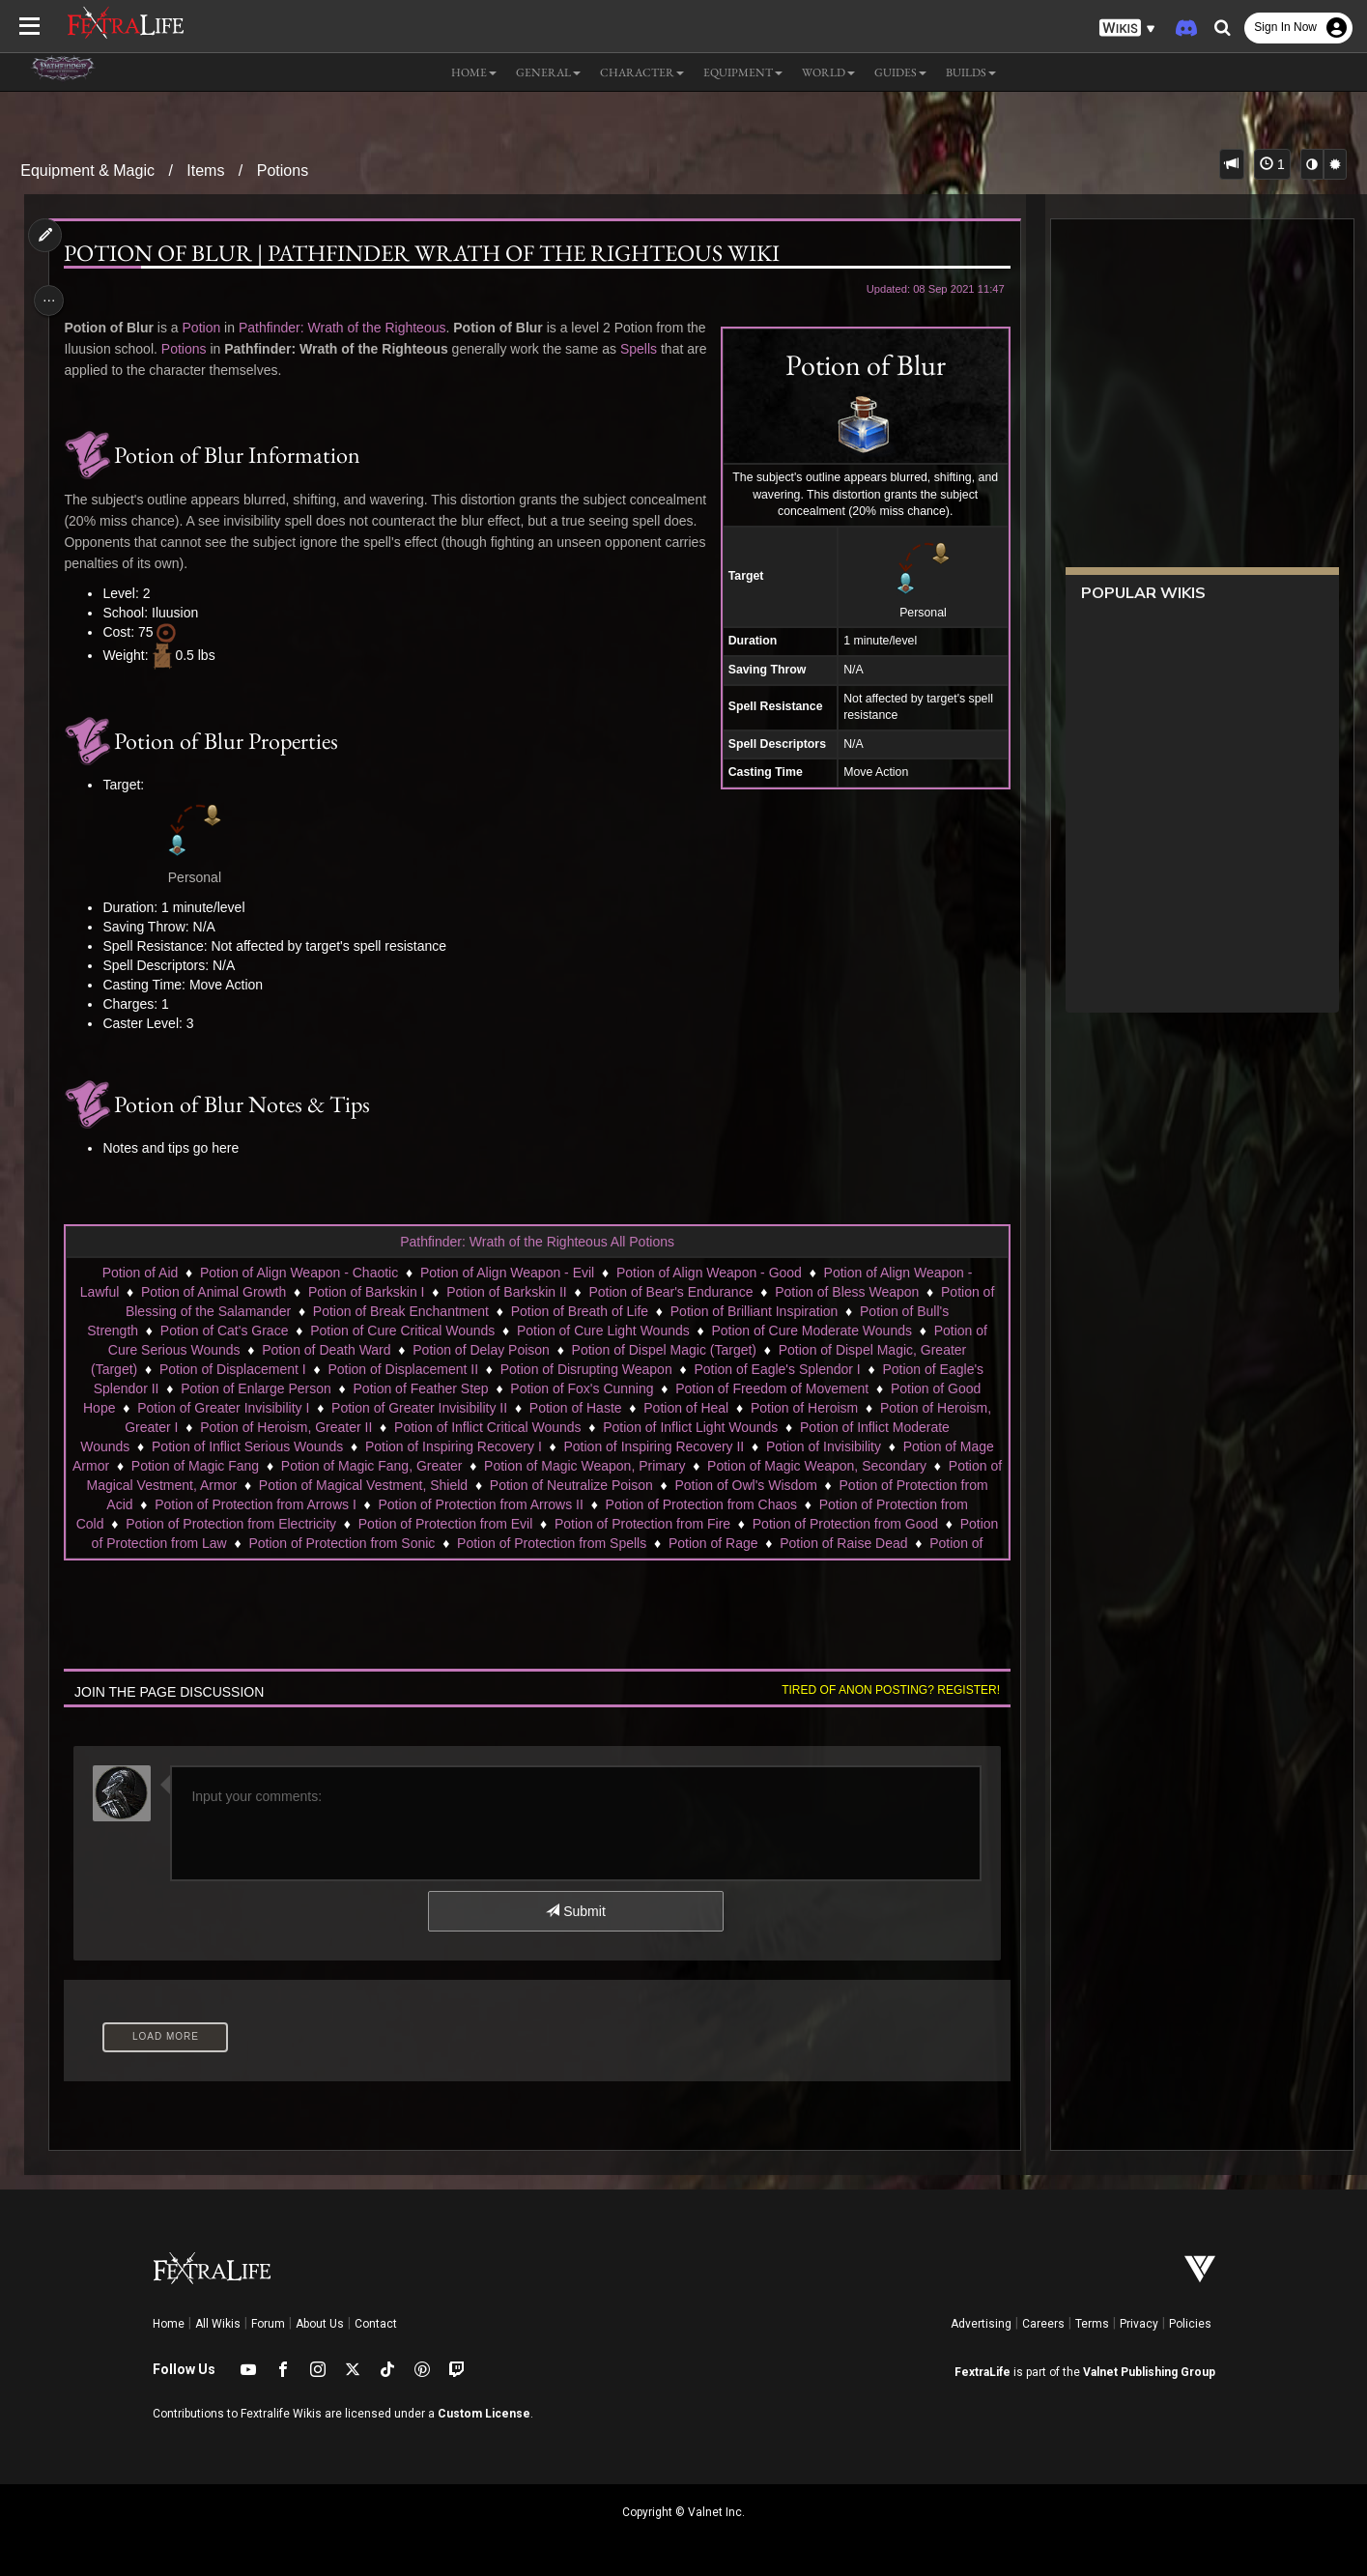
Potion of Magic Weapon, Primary (591, 1466)
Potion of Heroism (803, 1408)
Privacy (1139, 2324)
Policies (1190, 2324)
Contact (376, 2324)
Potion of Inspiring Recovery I (452, 1446)
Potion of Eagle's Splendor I (776, 1369)
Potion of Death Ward (325, 1350)
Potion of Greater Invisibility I (222, 1408)
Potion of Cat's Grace (223, 1330)
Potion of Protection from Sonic (445, 1543)
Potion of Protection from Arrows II (479, 1504)
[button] (1127, 28)
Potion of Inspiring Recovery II (652, 1446)
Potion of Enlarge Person (255, 1388)
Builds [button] (971, 72)
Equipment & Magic (87, 170)
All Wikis (218, 2324)
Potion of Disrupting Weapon (585, 1369)
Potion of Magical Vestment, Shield (370, 1485)
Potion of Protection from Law (241, 1543)
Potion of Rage (817, 1543)
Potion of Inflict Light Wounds (689, 1427)
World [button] (828, 72)
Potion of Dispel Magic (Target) (663, 1350)
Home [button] (474, 72)
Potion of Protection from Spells (655, 1543)
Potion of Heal (684, 1408)
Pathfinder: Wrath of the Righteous (348, 327)
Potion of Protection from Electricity (278, 1523)
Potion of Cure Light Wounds (602, 1330)
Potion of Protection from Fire (690, 1523)
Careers (1043, 2324)
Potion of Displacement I (231, 1369)
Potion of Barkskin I (365, 1292)
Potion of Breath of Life (578, 1311)
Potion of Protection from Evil (493, 1523)
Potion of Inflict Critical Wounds (487, 1427)
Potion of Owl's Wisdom (752, 1485)
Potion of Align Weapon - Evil (506, 1272)
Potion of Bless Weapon (846, 1292)
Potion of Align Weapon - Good (708, 1272)
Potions (282, 170)
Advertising (981, 2324)
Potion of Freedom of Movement (771, 1388)
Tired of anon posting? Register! (883, 1690)
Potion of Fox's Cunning (580, 1388)
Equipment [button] (743, 72)
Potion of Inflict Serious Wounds (246, 1446)
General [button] (548, 72)
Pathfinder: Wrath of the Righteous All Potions (536, 1241)
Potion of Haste (574, 1408)
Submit (574, 1911)
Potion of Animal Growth (212, 1292)
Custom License (484, 2413)
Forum (268, 2324)
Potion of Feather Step (419, 1388)
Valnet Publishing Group (1149, 2372)
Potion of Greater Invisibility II (418, 1408)
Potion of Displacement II (402, 1369)
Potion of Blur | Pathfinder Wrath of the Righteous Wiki (427, 253)
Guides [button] (900, 72)
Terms (1092, 2324)
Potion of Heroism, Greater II (285, 1427)
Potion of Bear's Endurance (669, 1292)
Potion (206, 327)
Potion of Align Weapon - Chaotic (298, 1272)
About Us (320, 2324)
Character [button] (642, 72)
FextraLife (982, 2372)
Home (169, 2324)
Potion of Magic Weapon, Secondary (823, 1466)
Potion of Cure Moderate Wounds (810, 1330)
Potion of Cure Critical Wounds (401, 1330)
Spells (88, 370)
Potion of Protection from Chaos (700, 1504)
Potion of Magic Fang (202, 1466)
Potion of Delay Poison (480, 1350)
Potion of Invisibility (822, 1446)
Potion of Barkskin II (505, 1292)
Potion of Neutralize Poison (578, 1485)
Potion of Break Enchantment (400, 1311)
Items (205, 170)
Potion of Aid (139, 1272)
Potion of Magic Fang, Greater (379, 1466)
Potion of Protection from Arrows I (255, 1504)
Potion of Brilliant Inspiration (753, 1311)
